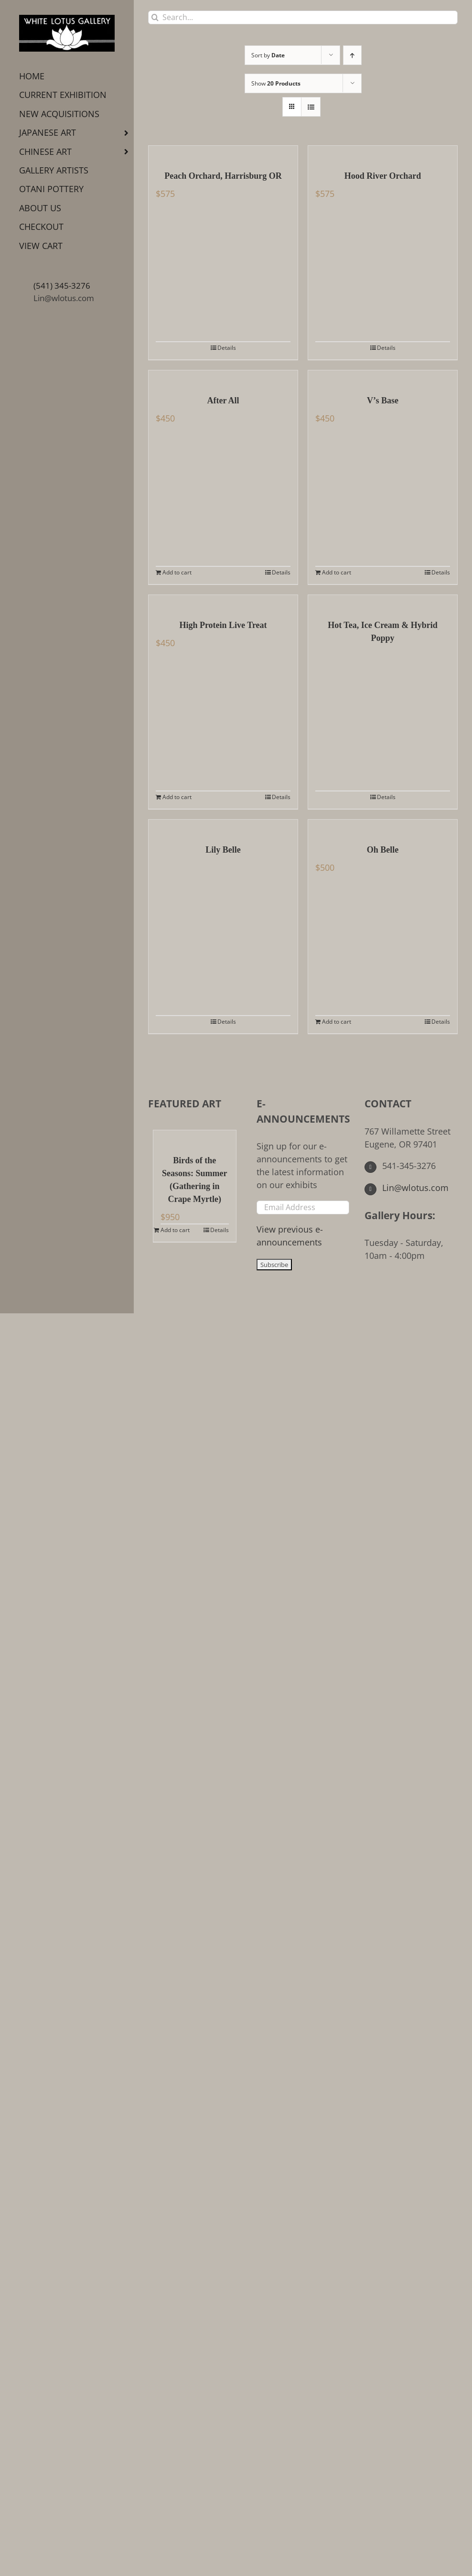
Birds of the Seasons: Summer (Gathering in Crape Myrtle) (194, 1180)
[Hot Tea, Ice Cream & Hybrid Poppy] (382, 602)
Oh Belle (383, 850)
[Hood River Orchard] (382, 153)
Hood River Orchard (382, 176)
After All (223, 400)
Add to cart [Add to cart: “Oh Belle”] (336, 1021)
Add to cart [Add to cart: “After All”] (177, 572)
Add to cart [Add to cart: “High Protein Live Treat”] (177, 797)
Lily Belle (223, 850)
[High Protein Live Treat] (223, 602)
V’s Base (382, 400)
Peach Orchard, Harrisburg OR (223, 176)
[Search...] (303, 17)
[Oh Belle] (382, 827)
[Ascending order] (352, 55)
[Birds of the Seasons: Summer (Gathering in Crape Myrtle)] (194, 1137)
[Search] (155, 17)
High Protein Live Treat (223, 625)
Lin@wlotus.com (63, 297)
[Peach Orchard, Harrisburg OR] (223, 153)
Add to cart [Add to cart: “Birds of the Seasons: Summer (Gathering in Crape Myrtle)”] (175, 1230)
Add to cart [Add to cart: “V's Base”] (336, 572)
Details (226, 348)
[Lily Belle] (223, 827)
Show (275, 83)
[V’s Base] (382, 377)
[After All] (223, 377)
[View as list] (310, 106)
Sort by (268, 55)
